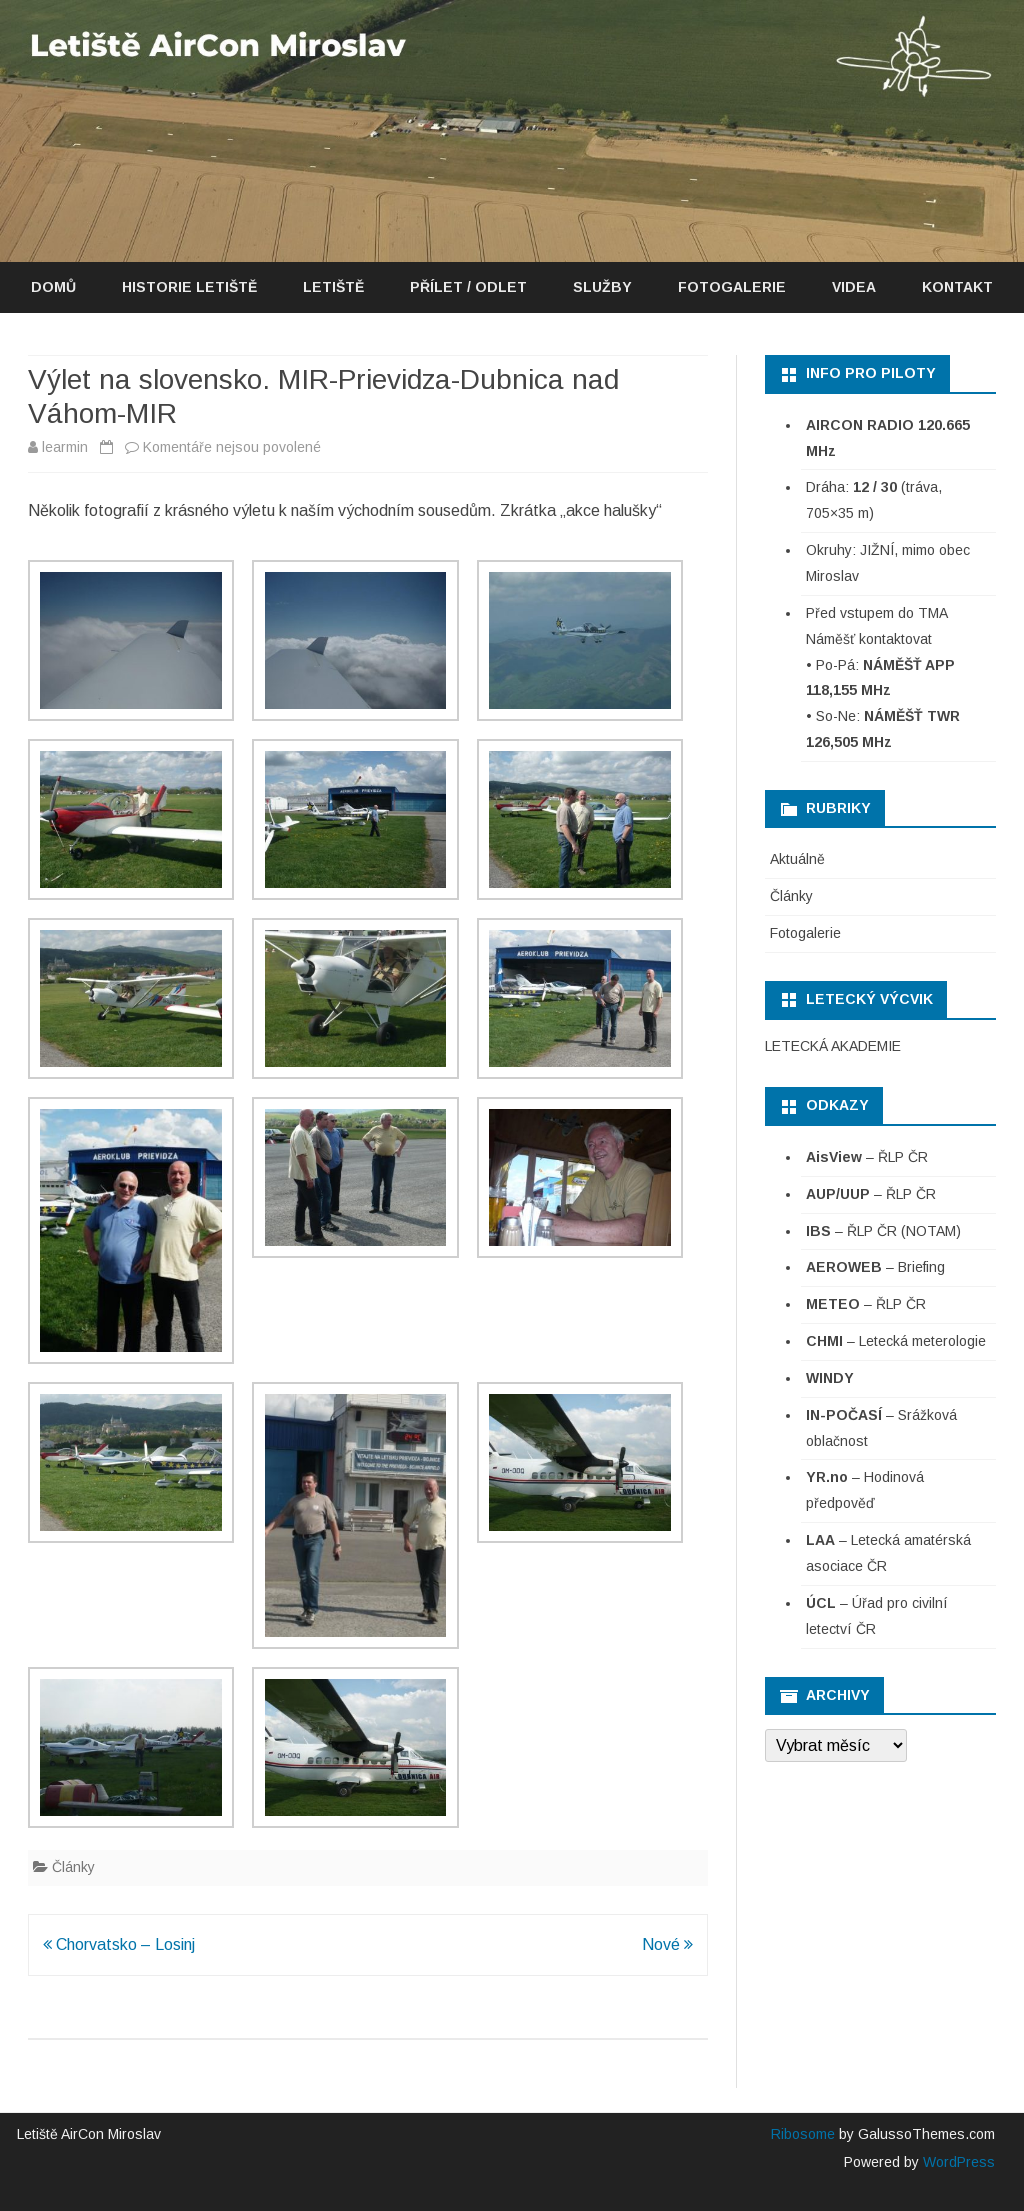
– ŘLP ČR (867, 1157)
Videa (854, 287)
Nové (667, 1944)
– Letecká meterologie (896, 1341)
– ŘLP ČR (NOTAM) (883, 1231)
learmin (65, 447)
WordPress (957, 2162)
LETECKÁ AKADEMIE (833, 1046)
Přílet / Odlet (468, 287)
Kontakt (957, 287)
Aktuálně (797, 859)
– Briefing (875, 1267)
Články (73, 1867)
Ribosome (803, 2134)
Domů (53, 287)
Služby (602, 287)
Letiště (333, 287)
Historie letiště (189, 287)
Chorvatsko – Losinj (119, 1944)
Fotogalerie (732, 287)
